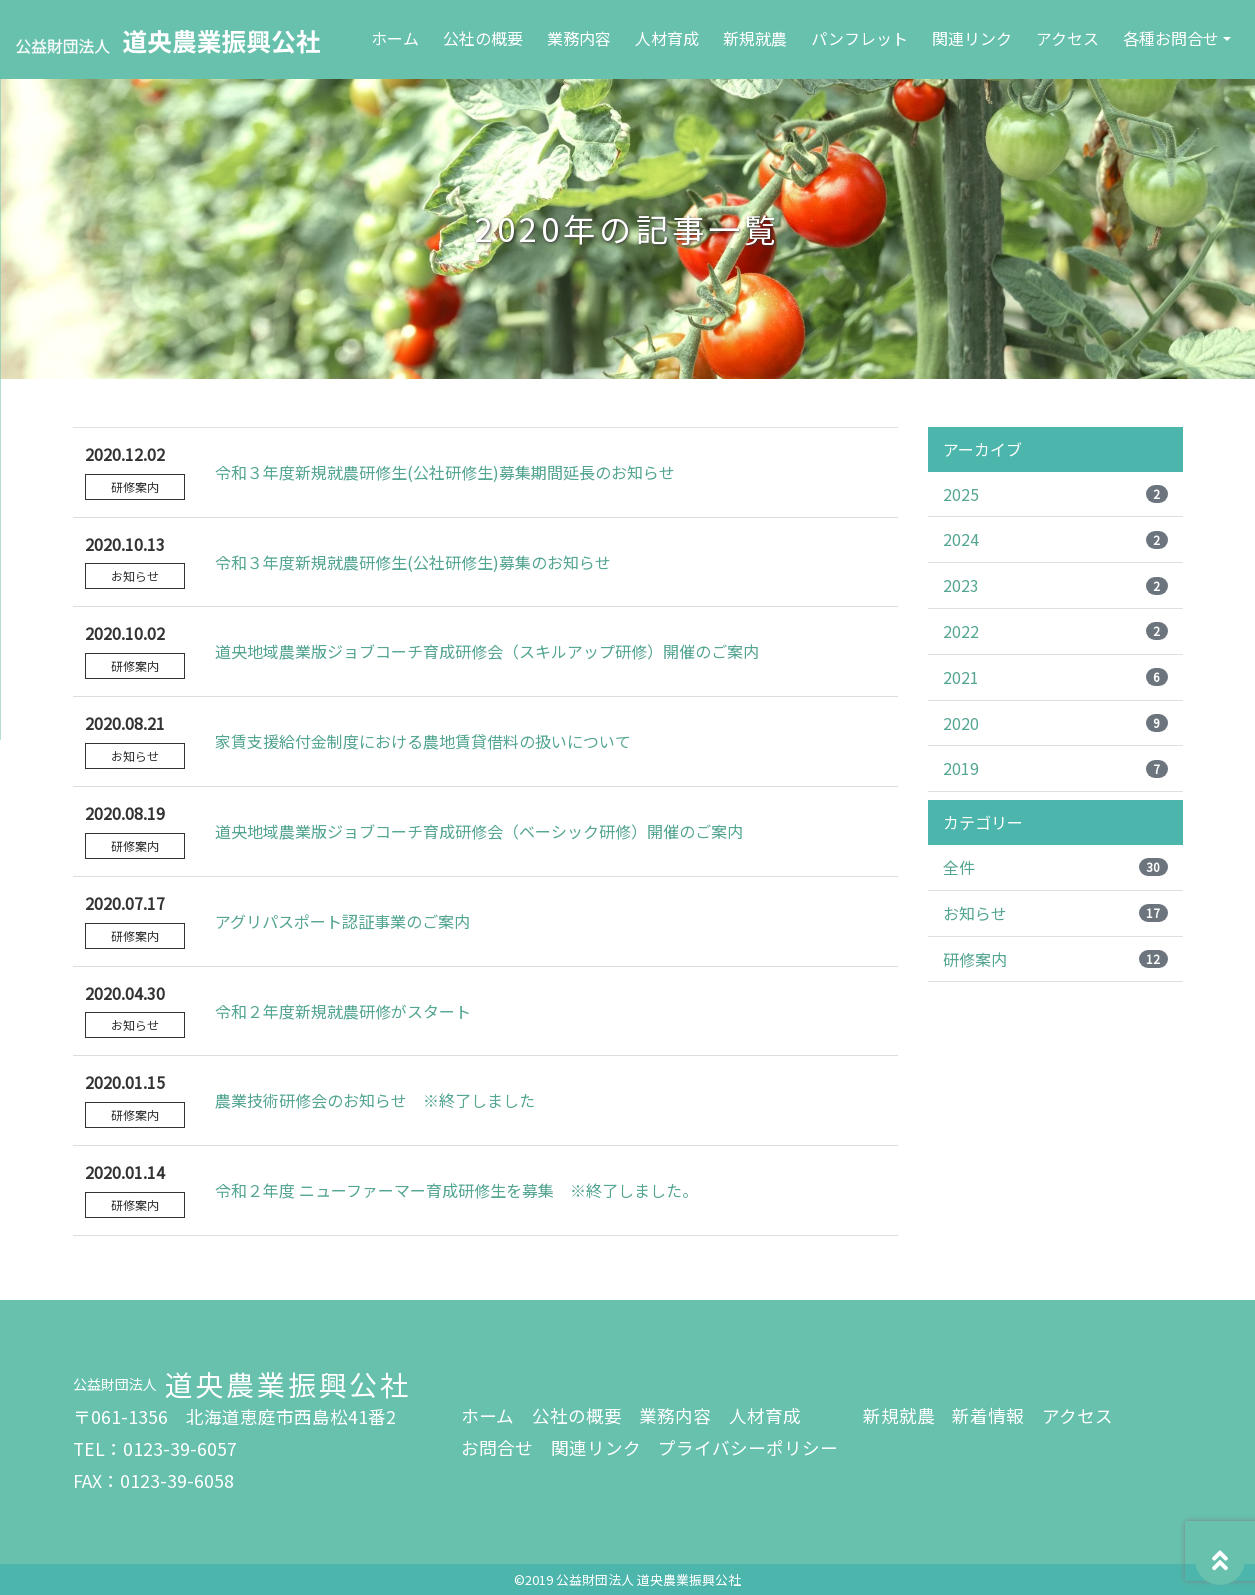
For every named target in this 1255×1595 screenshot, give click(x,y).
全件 (1055, 867)
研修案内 (1055, 959)
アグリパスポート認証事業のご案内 (342, 921)
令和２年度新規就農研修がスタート (343, 1011)
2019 (1055, 768)
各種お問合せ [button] (1171, 38)
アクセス (1067, 38)
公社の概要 (483, 38)
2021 (1055, 677)
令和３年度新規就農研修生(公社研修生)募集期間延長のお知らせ (445, 472)
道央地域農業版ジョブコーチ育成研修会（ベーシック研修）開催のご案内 (479, 831)
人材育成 (667, 38)
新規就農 (755, 38)
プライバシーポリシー (748, 1447)
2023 (1055, 585)
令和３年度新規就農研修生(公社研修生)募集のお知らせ (413, 562)
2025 (1055, 494)
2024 (1055, 539)
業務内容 (579, 38)
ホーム (399, 36)
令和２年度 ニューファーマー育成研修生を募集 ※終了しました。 (456, 1190)
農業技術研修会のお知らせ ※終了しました (375, 1100)
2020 (1055, 723)
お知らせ (1055, 913)
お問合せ (497, 1447)
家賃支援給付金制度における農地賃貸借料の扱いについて (423, 741)
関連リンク (972, 38)
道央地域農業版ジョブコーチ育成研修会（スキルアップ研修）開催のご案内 (487, 651)
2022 (1055, 631)
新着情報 (988, 1415)
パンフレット (859, 38)
